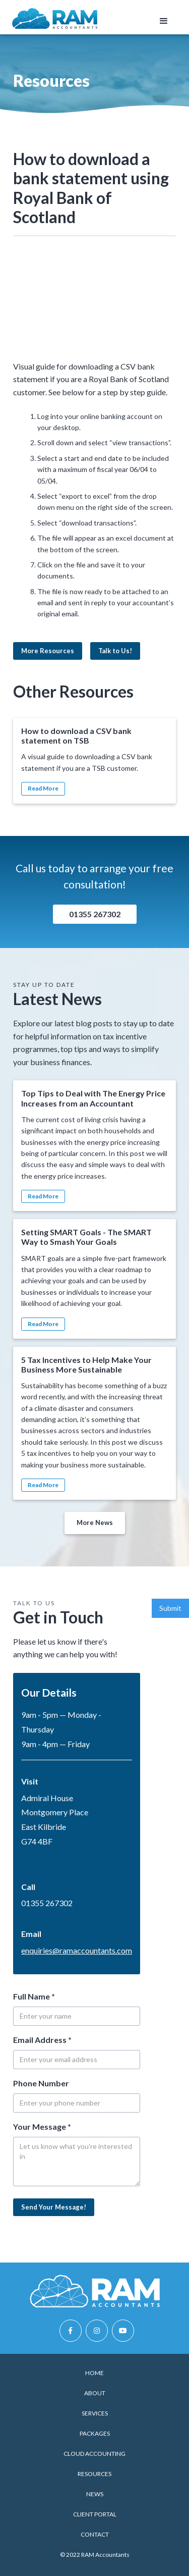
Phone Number (41, 2083)
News (94, 2494)
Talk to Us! (115, 651)
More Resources (47, 651)
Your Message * (42, 2126)
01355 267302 (94, 914)
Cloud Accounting (94, 2453)
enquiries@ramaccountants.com (76, 1950)
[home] (54, 18)
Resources (94, 2474)
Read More (43, 788)
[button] (164, 21)
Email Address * (42, 2039)
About (94, 2393)
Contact (95, 2534)
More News (95, 1522)
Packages (95, 2433)
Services (95, 2413)
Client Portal (94, 2514)
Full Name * (34, 1996)
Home (94, 2373)
